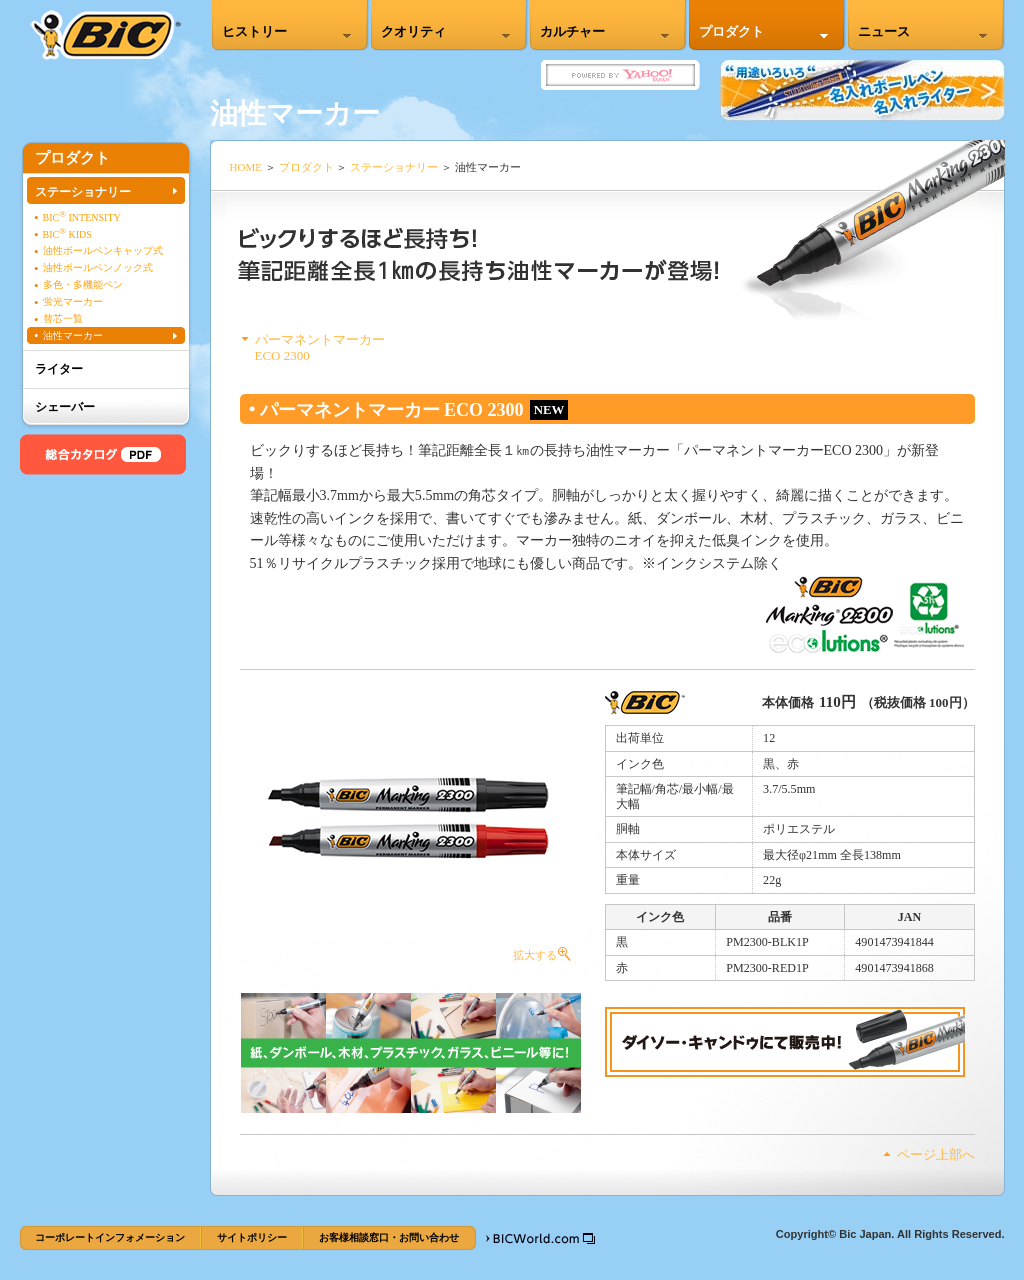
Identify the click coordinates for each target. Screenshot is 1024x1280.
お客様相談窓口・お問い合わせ (389, 1237)
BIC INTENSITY (82, 216)
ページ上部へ (936, 1154)
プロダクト (731, 31)
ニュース (884, 31)
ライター (59, 369)
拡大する (411, 829)
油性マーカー (73, 335)
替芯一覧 (63, 318)
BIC (105, 35)
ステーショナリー (394, 167)
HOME (246, 167)
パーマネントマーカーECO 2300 (320, 347)
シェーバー (65, 407)
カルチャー (572, 31)
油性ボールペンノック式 (98, 267)
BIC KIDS (67, 233)
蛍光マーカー (73, 301)
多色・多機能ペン (83, 284)
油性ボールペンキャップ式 (103, 250)
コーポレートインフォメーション (110, 1237)
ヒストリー (254, 31)
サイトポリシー (252, 1237)
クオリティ (413, 31)
